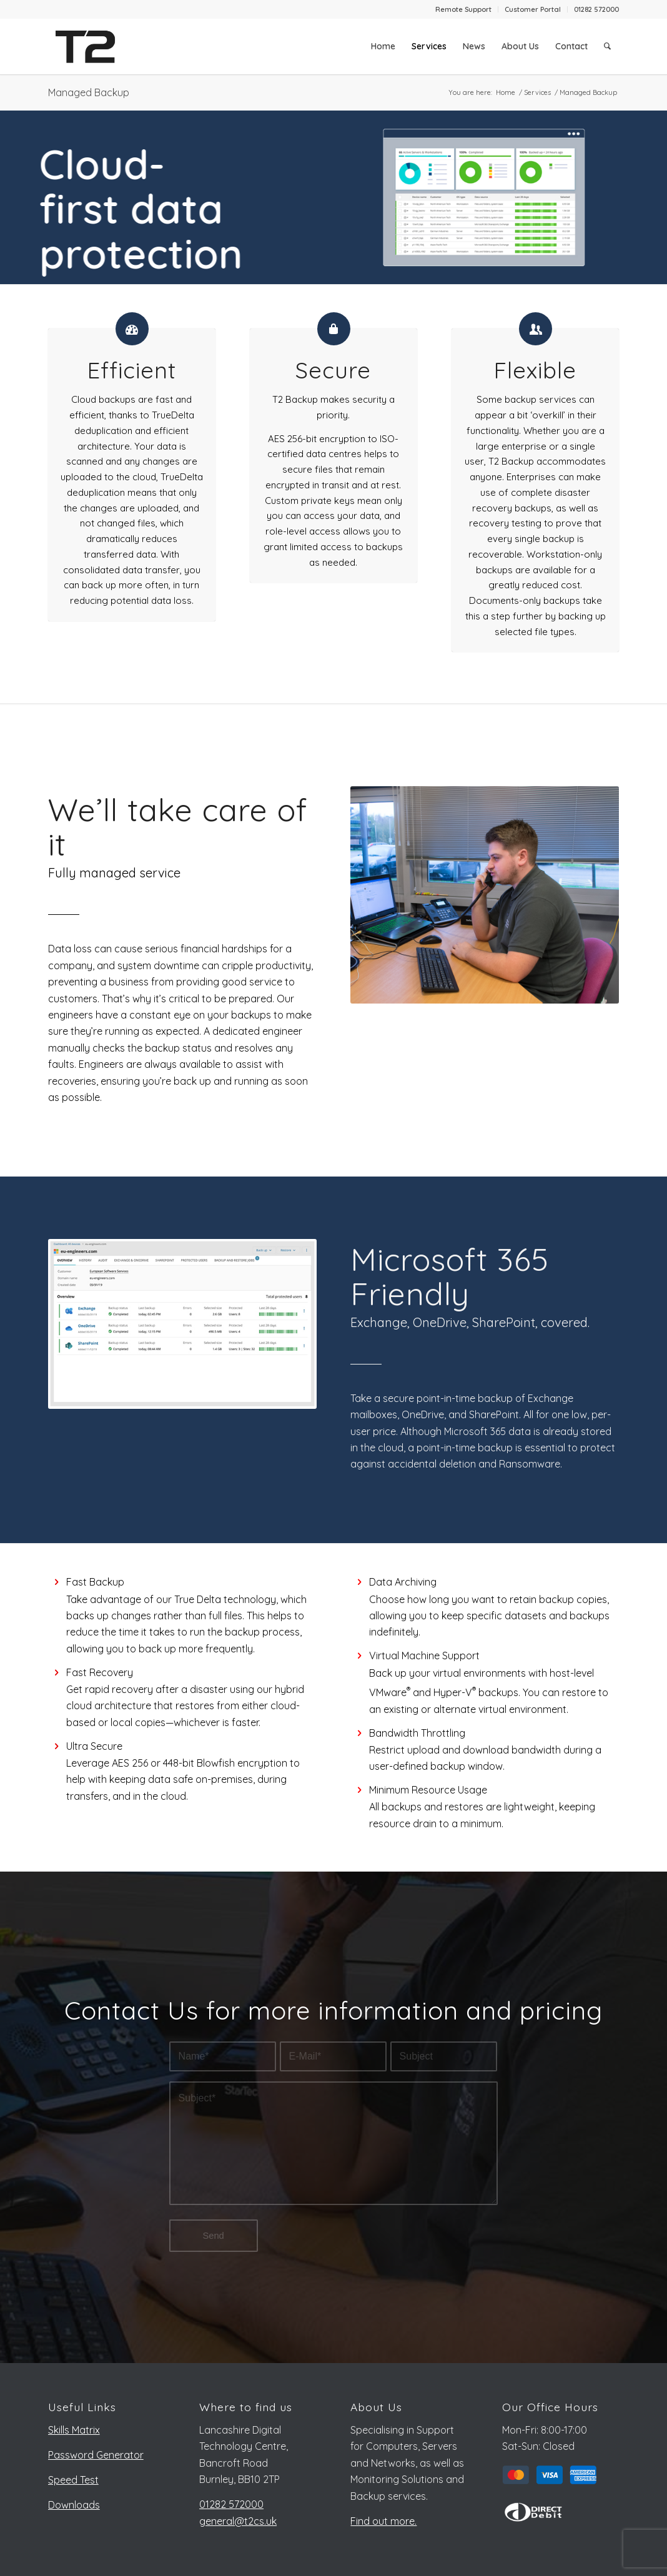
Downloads (74, 2505)
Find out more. (383, 2521)
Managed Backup (88, 92)
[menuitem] (463, 9)
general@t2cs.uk (238, 2521)
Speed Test (73, 2480)
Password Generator (96, 2455)
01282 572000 (596, 9)
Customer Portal (533, 9)
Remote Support (463, 9)
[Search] (607, 46)
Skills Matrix (74, 2430)
